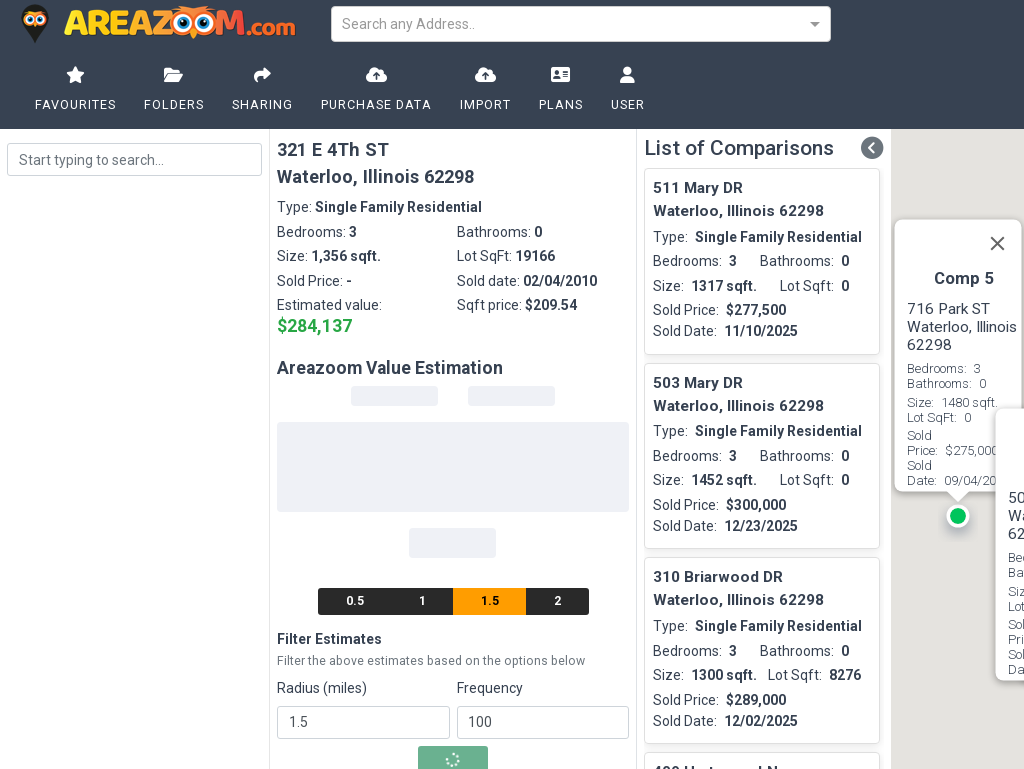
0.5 (355, 601)
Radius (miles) (322, 688)
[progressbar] (394, 396)
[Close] (997, 244)
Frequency (490, 688)
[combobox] (581, 22)
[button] (958, 522)
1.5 (490, 601)
